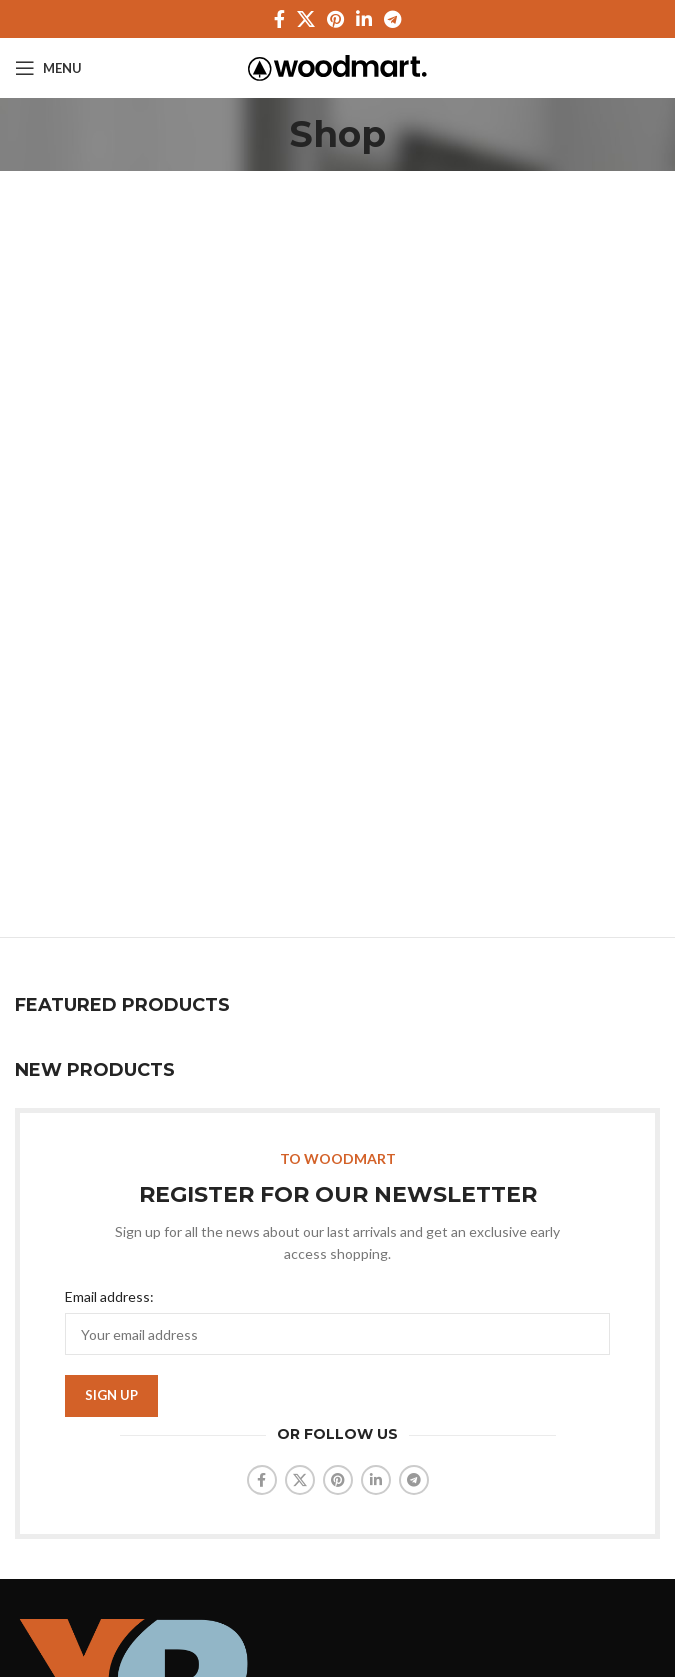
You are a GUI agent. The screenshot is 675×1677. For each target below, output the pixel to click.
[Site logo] (337, 66)
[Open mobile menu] (48, 68)
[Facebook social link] (279, 19)
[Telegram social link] (392, 19)
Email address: (109, 1296)
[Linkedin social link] (364, 19)
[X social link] (306, 19)
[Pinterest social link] (335, 19)
